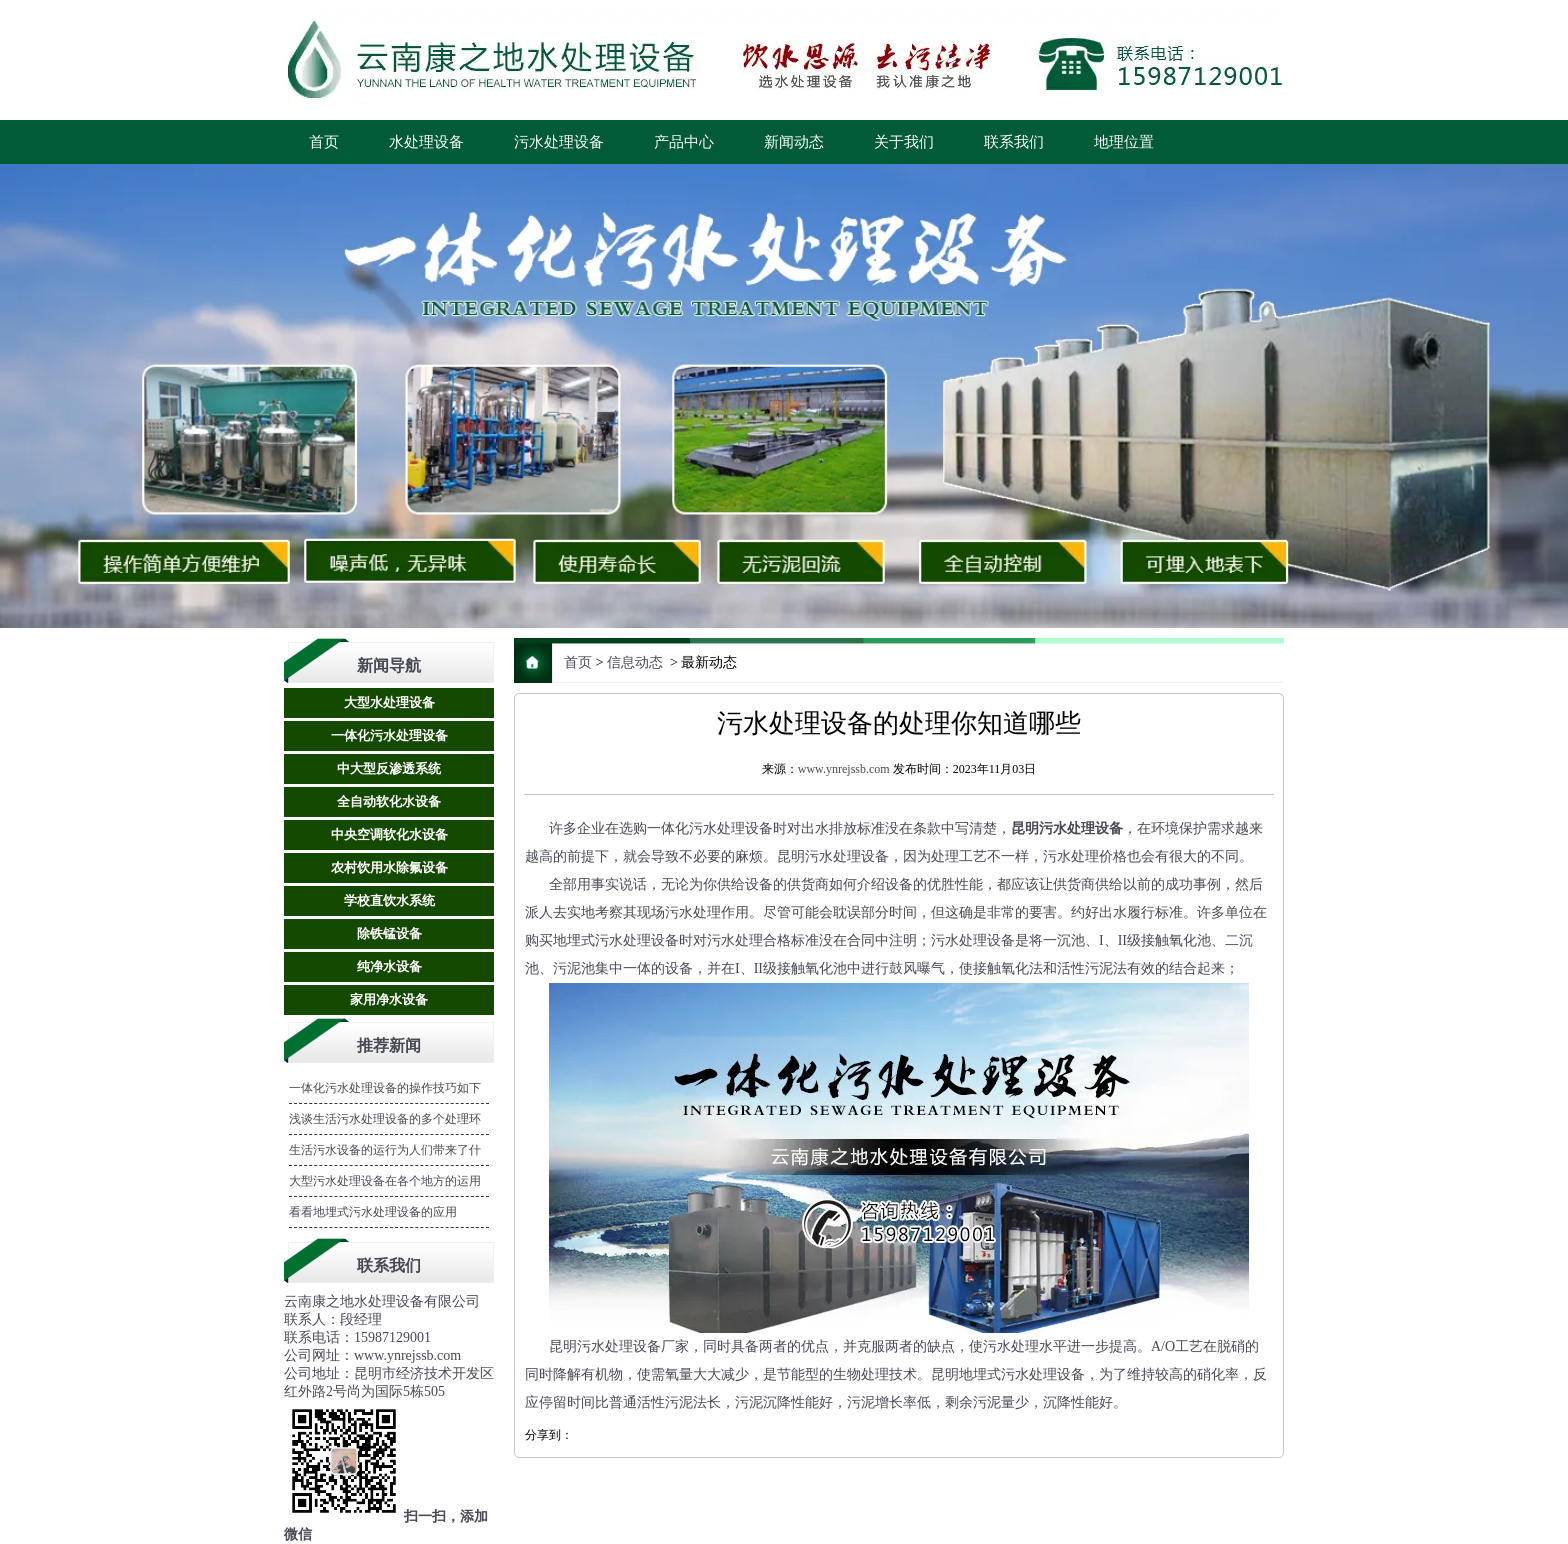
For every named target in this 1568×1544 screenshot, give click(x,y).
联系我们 (1014, 142)
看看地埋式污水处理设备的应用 (373, 1212)
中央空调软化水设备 (389, 834)
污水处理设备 (559, 142)
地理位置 (1124, 142)
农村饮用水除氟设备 (389, 867)
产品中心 (684, 142)
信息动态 (635, 662)
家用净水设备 (389, 999)
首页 (324, 142)
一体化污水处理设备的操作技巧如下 (385, 1088)
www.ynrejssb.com (844, 769)
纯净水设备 (389, 966)
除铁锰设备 (389, 933)
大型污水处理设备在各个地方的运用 (385, 1181)
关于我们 (904, 142)
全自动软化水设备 (389, 801)
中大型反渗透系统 (389, 768)
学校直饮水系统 (389, 900)
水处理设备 (426, 142)
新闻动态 (794, 142)
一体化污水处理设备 (389, 735)
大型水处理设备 (389, 702)
